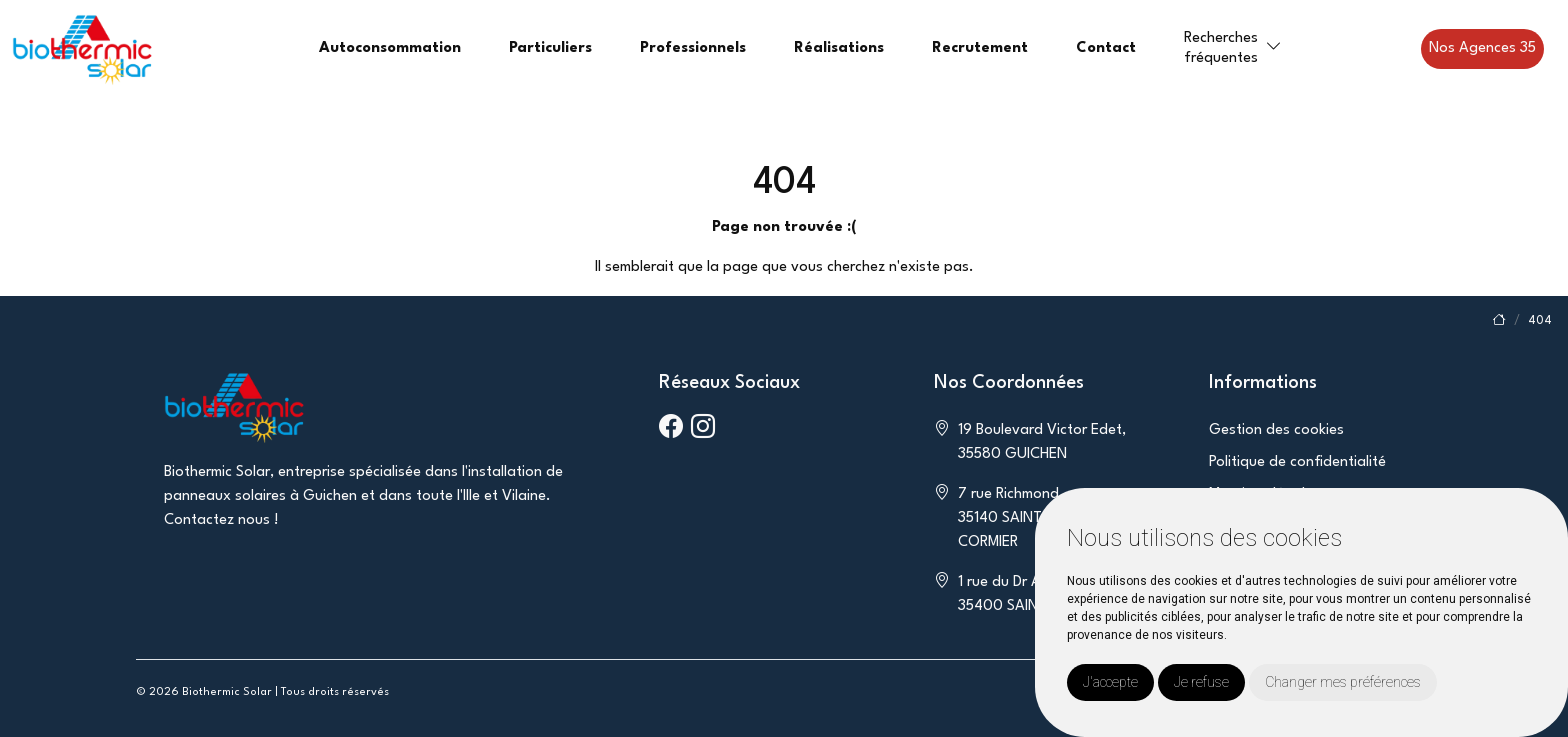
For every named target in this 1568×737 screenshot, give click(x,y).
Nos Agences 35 (1482, 48)
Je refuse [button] (1201, 682)
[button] (1274, 48)
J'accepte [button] (1110, 682)
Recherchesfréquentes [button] (1221, 48)
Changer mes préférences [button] (1343, 682)
